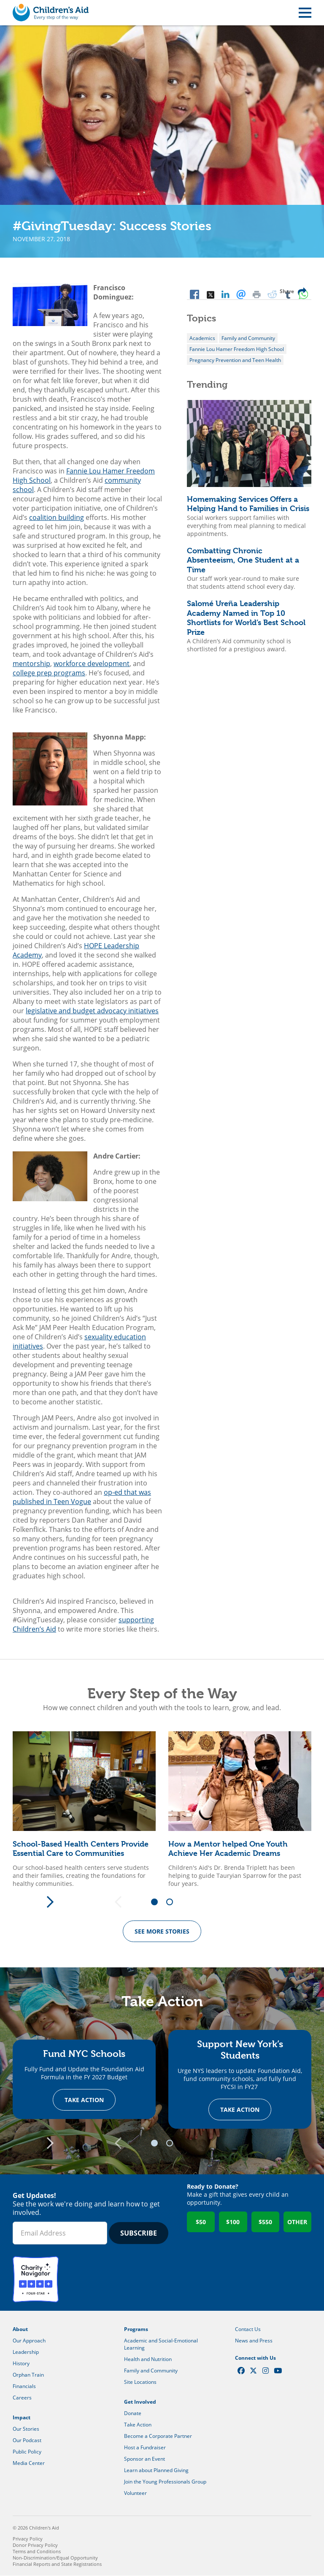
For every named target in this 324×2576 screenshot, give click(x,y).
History (21, 2363)
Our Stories (26, 2429)
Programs (136, 2329)
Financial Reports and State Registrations (57, 2564)
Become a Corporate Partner (158, 2436)
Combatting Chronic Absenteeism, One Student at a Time (243, 560)
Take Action (84, 2100)
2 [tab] (172, 1902)
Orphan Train (28, 2375)
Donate (132, 2413)
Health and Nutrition (148, 2359)
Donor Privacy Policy (35, 2545)
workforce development (92, 663)
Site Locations (140, 2382)
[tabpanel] (84, 1809)
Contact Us (248, 2329)
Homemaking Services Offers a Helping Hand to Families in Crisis (248, 504)
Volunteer (135, 2493)
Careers (22, 2398)
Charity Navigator (36, 2280)
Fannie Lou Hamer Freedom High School (236, 349)
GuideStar (86, 2280)
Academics (202, 338)
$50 (201, 2222)
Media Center (29, 2463)
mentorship (31, 663)
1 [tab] (157, 1902)
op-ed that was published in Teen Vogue (82, 1497)
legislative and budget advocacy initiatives (92, 1010)
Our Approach (29, 2341)
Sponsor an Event (144, 2459)
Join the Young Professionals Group (165, 2482)
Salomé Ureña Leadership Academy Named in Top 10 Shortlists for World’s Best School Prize (246, 618)
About (20, 2329)
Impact (21, 2417)
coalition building (56, 517)
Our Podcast (27, 2440)
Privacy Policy (28, 2539)
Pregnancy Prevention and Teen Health (235, 360)
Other (297, 2222)
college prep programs (49, 672)
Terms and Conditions (37, 2552)
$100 (233, 2222)
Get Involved (140, 2402)
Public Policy (27, 2452)
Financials (24, 2386)
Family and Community (248, 338)
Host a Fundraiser (145, 2447)
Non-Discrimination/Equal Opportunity (55, 2558)
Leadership (26, 2352)
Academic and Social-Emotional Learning (161, 2344)
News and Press (254, 2341)
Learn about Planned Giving (156, 2470)
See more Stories (162, 1931)
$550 (265, 2222)
